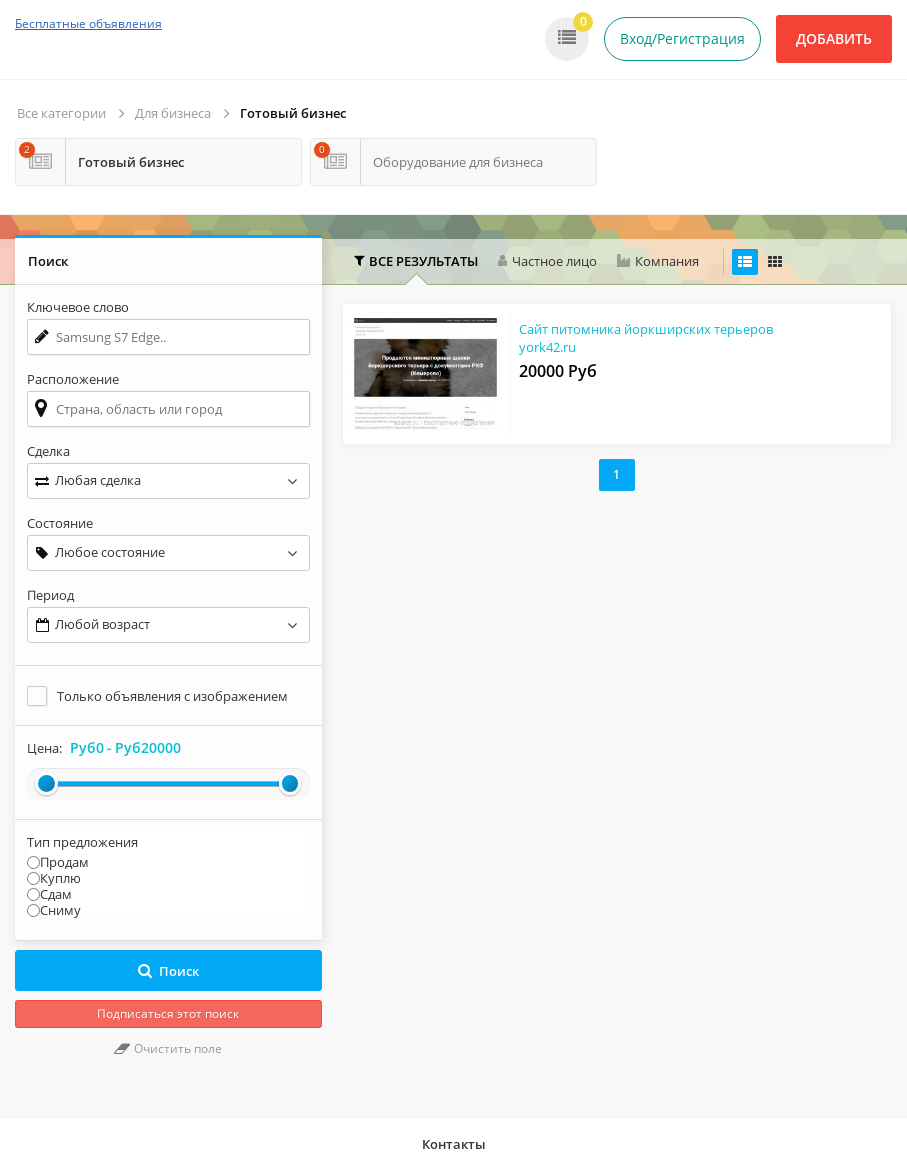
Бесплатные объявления (88, 23)
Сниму (60, 910)
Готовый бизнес (293, 113)
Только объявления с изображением (172, 696)
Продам (64, 862)
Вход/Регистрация (682, 38)
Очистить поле (168, 1048)
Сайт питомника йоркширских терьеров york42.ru (646, 338)
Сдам (56, 894)
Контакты (454, 1144)
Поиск (168, 971)
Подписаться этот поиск (168, 1013)
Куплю (60, 878)
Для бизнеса (173, 113)
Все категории (61, 113)
